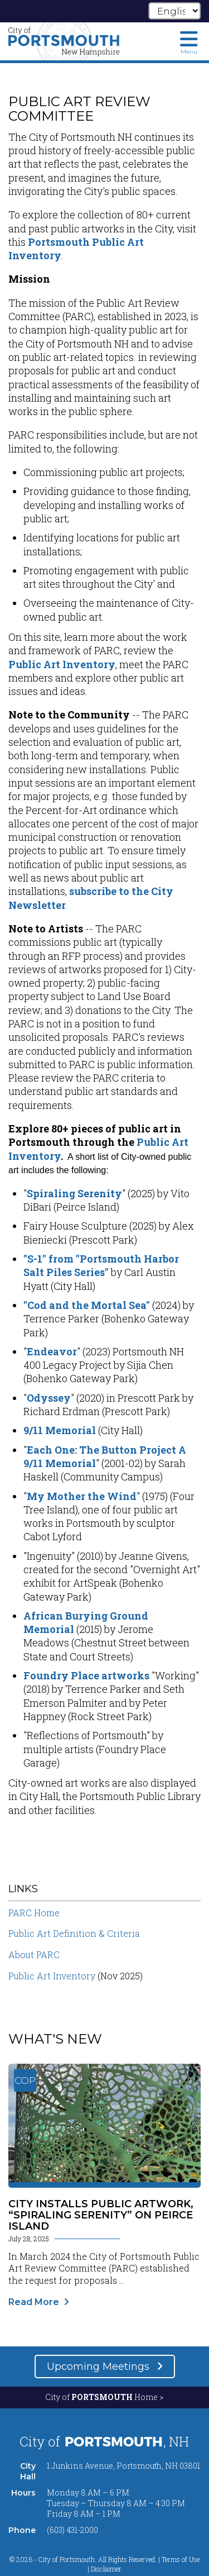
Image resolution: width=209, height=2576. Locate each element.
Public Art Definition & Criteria (74, 1933)
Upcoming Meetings (99, 2366)
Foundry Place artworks (86, 1675)
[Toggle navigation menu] (189, 41)
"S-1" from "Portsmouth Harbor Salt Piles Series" (101, 1265)
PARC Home (34, 1912)
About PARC (34, 1954)
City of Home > (104, 2397)
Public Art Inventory (61, 664)
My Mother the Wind (82, 1496)
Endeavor (52, 1351)
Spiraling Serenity (74, 1193)
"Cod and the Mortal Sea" (86, 1305)
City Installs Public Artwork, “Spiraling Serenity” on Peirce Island (100, 2215)
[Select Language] (174, 11)
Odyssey (49, 1397)
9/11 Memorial (59, 1430)
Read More (33, 2302)
